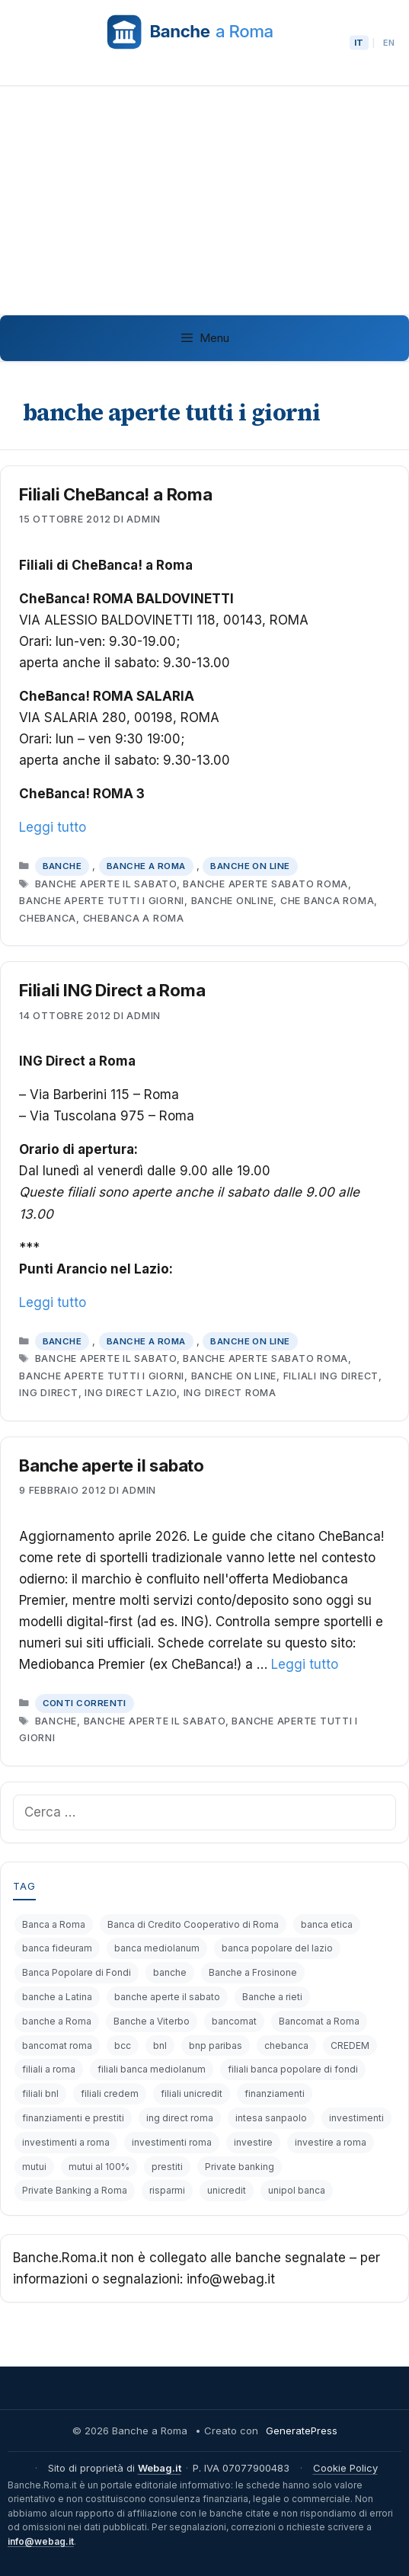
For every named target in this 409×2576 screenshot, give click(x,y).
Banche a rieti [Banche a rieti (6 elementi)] (272, 1996)
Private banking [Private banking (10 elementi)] (239, 2166)
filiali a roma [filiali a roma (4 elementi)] (48, 2069)
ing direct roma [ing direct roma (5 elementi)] (179, 2118)
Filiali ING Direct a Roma (112, 990)
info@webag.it (41, 2541)
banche (56, 1721)
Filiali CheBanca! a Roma (115, 494)
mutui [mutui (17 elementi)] (34, 2166)
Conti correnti (84, 1703)
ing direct (48, 1392)
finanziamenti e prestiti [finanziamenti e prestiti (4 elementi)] (73, 2118)
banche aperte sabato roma (265, 884)
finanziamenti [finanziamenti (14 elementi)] (274, 2093)
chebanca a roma (133, 918)
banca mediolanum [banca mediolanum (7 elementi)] (157, 1948)
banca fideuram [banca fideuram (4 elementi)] (57, 1948)
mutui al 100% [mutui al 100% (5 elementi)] (99, 2166)
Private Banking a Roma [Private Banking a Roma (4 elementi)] (74, 2190)
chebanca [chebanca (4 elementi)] (286, 2045)
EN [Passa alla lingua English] (389, 42)
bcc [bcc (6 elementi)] (122, 2045)
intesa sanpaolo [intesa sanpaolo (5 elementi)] (271, 2118)
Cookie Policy (345, 2468)
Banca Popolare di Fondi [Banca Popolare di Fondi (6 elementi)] (76, 1972)
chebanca (47, 918)
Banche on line (249, 866)
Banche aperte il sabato (111, 1465)
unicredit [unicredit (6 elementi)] (226, 2190)
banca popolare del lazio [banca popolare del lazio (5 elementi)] (277, 1948)
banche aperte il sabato (106, 884)
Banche (62, 866)
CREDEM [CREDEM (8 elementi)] (350, 2045)
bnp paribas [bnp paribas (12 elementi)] (215, 2045)
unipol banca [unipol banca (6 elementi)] (296, 2190)
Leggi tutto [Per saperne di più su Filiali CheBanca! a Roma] (52, 827)
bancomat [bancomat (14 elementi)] (234, 2021)
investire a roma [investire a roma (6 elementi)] (330, 2142)
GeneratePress (301, 2430)
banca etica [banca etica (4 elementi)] (327, 1924)
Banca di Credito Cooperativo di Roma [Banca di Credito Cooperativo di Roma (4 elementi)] (193, 1924)
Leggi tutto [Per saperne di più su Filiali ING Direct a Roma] (52, 1302)
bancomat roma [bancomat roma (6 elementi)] (57, 2045)
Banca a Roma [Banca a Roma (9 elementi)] (53, 1924)
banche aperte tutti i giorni (101, 900)
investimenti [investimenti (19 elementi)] (356, 2118)
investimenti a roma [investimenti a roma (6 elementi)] (66, 2142)
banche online (232, 900)
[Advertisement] (204, 200)
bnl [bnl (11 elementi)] (160, 2045)
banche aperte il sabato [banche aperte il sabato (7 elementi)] (167, 1996)
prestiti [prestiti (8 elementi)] (167, 2166)
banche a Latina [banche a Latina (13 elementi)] (57, 1996)
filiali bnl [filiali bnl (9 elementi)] (40, 2093)
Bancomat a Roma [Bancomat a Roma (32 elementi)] (319, 2021)
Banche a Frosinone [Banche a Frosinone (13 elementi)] (253, 1972)
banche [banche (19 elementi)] (170, 1972)
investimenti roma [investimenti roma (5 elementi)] (172, 2142)
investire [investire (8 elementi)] (253, 2142)
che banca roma (327, 900)
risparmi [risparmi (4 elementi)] (167, 2190)
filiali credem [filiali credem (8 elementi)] (110, 2093)
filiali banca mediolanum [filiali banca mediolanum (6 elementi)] (151, 2069)
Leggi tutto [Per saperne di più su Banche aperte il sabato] (304, 1664)
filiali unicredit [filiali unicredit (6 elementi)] (191, 2093)
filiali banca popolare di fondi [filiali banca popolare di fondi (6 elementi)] (293, 2069)
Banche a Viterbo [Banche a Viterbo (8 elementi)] (151, 2021)
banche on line (234, 1376)
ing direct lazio (131, 1392)
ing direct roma (230, 1392)
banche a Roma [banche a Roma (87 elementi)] (56, 2021)
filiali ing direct (331, 1376)
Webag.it (159, 2468)
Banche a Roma (146, 866)
